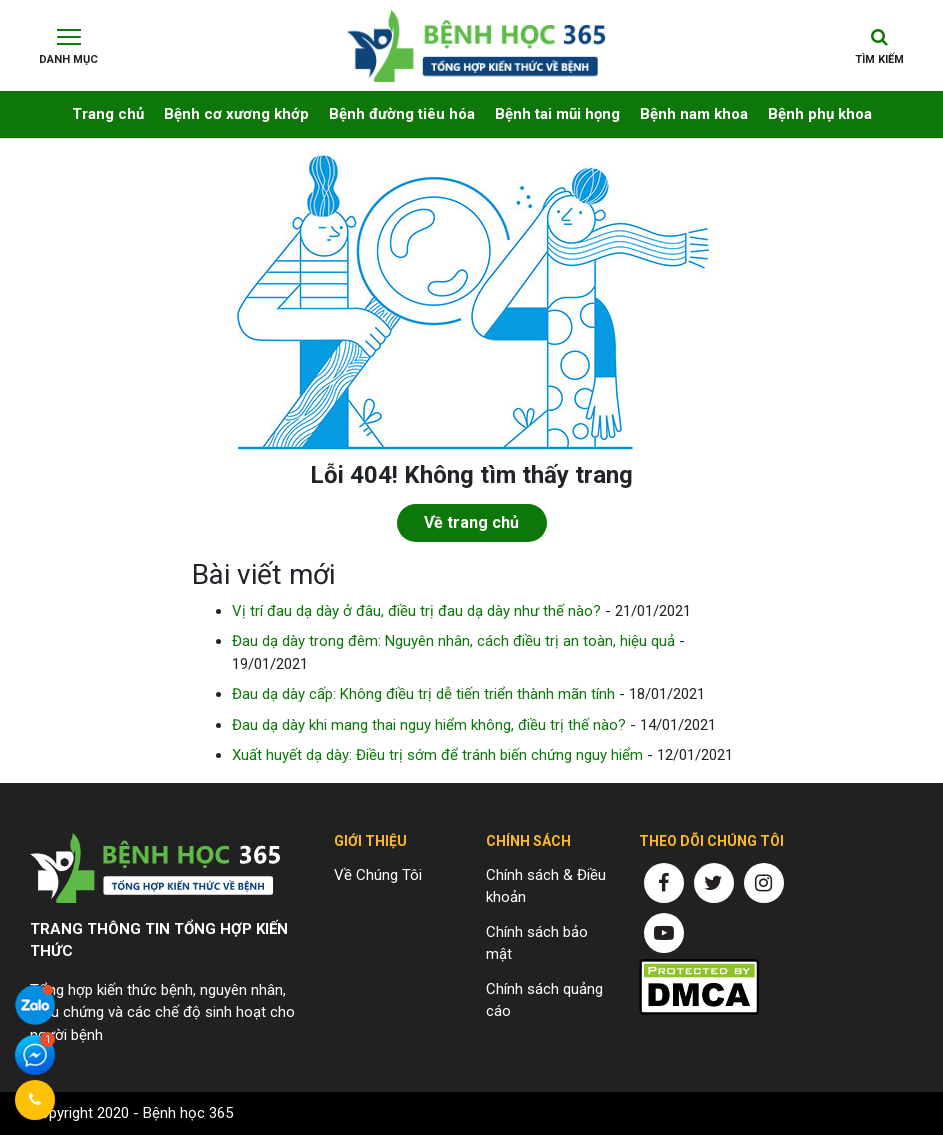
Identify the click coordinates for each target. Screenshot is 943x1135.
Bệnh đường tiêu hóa (402, 114)
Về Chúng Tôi (378, 875)
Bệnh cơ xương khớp (236, 114)
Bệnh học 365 (188, 1113)
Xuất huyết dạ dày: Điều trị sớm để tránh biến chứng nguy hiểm (437, 755)
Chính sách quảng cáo (544, 1000)
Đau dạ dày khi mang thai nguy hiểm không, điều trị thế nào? (429, 725)
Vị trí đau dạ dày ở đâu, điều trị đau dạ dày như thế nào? (416, 611)
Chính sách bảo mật (537, 943)
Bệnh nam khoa (694, 114)
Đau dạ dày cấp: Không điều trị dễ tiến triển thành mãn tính (423, 694)
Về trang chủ (471, 522)
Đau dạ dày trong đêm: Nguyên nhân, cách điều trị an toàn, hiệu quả (453, 641)
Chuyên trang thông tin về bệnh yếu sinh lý (477, 38)
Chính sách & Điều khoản (546, 886)
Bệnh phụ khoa (820, 114)
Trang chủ (108, 114)
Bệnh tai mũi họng (557, 114)
